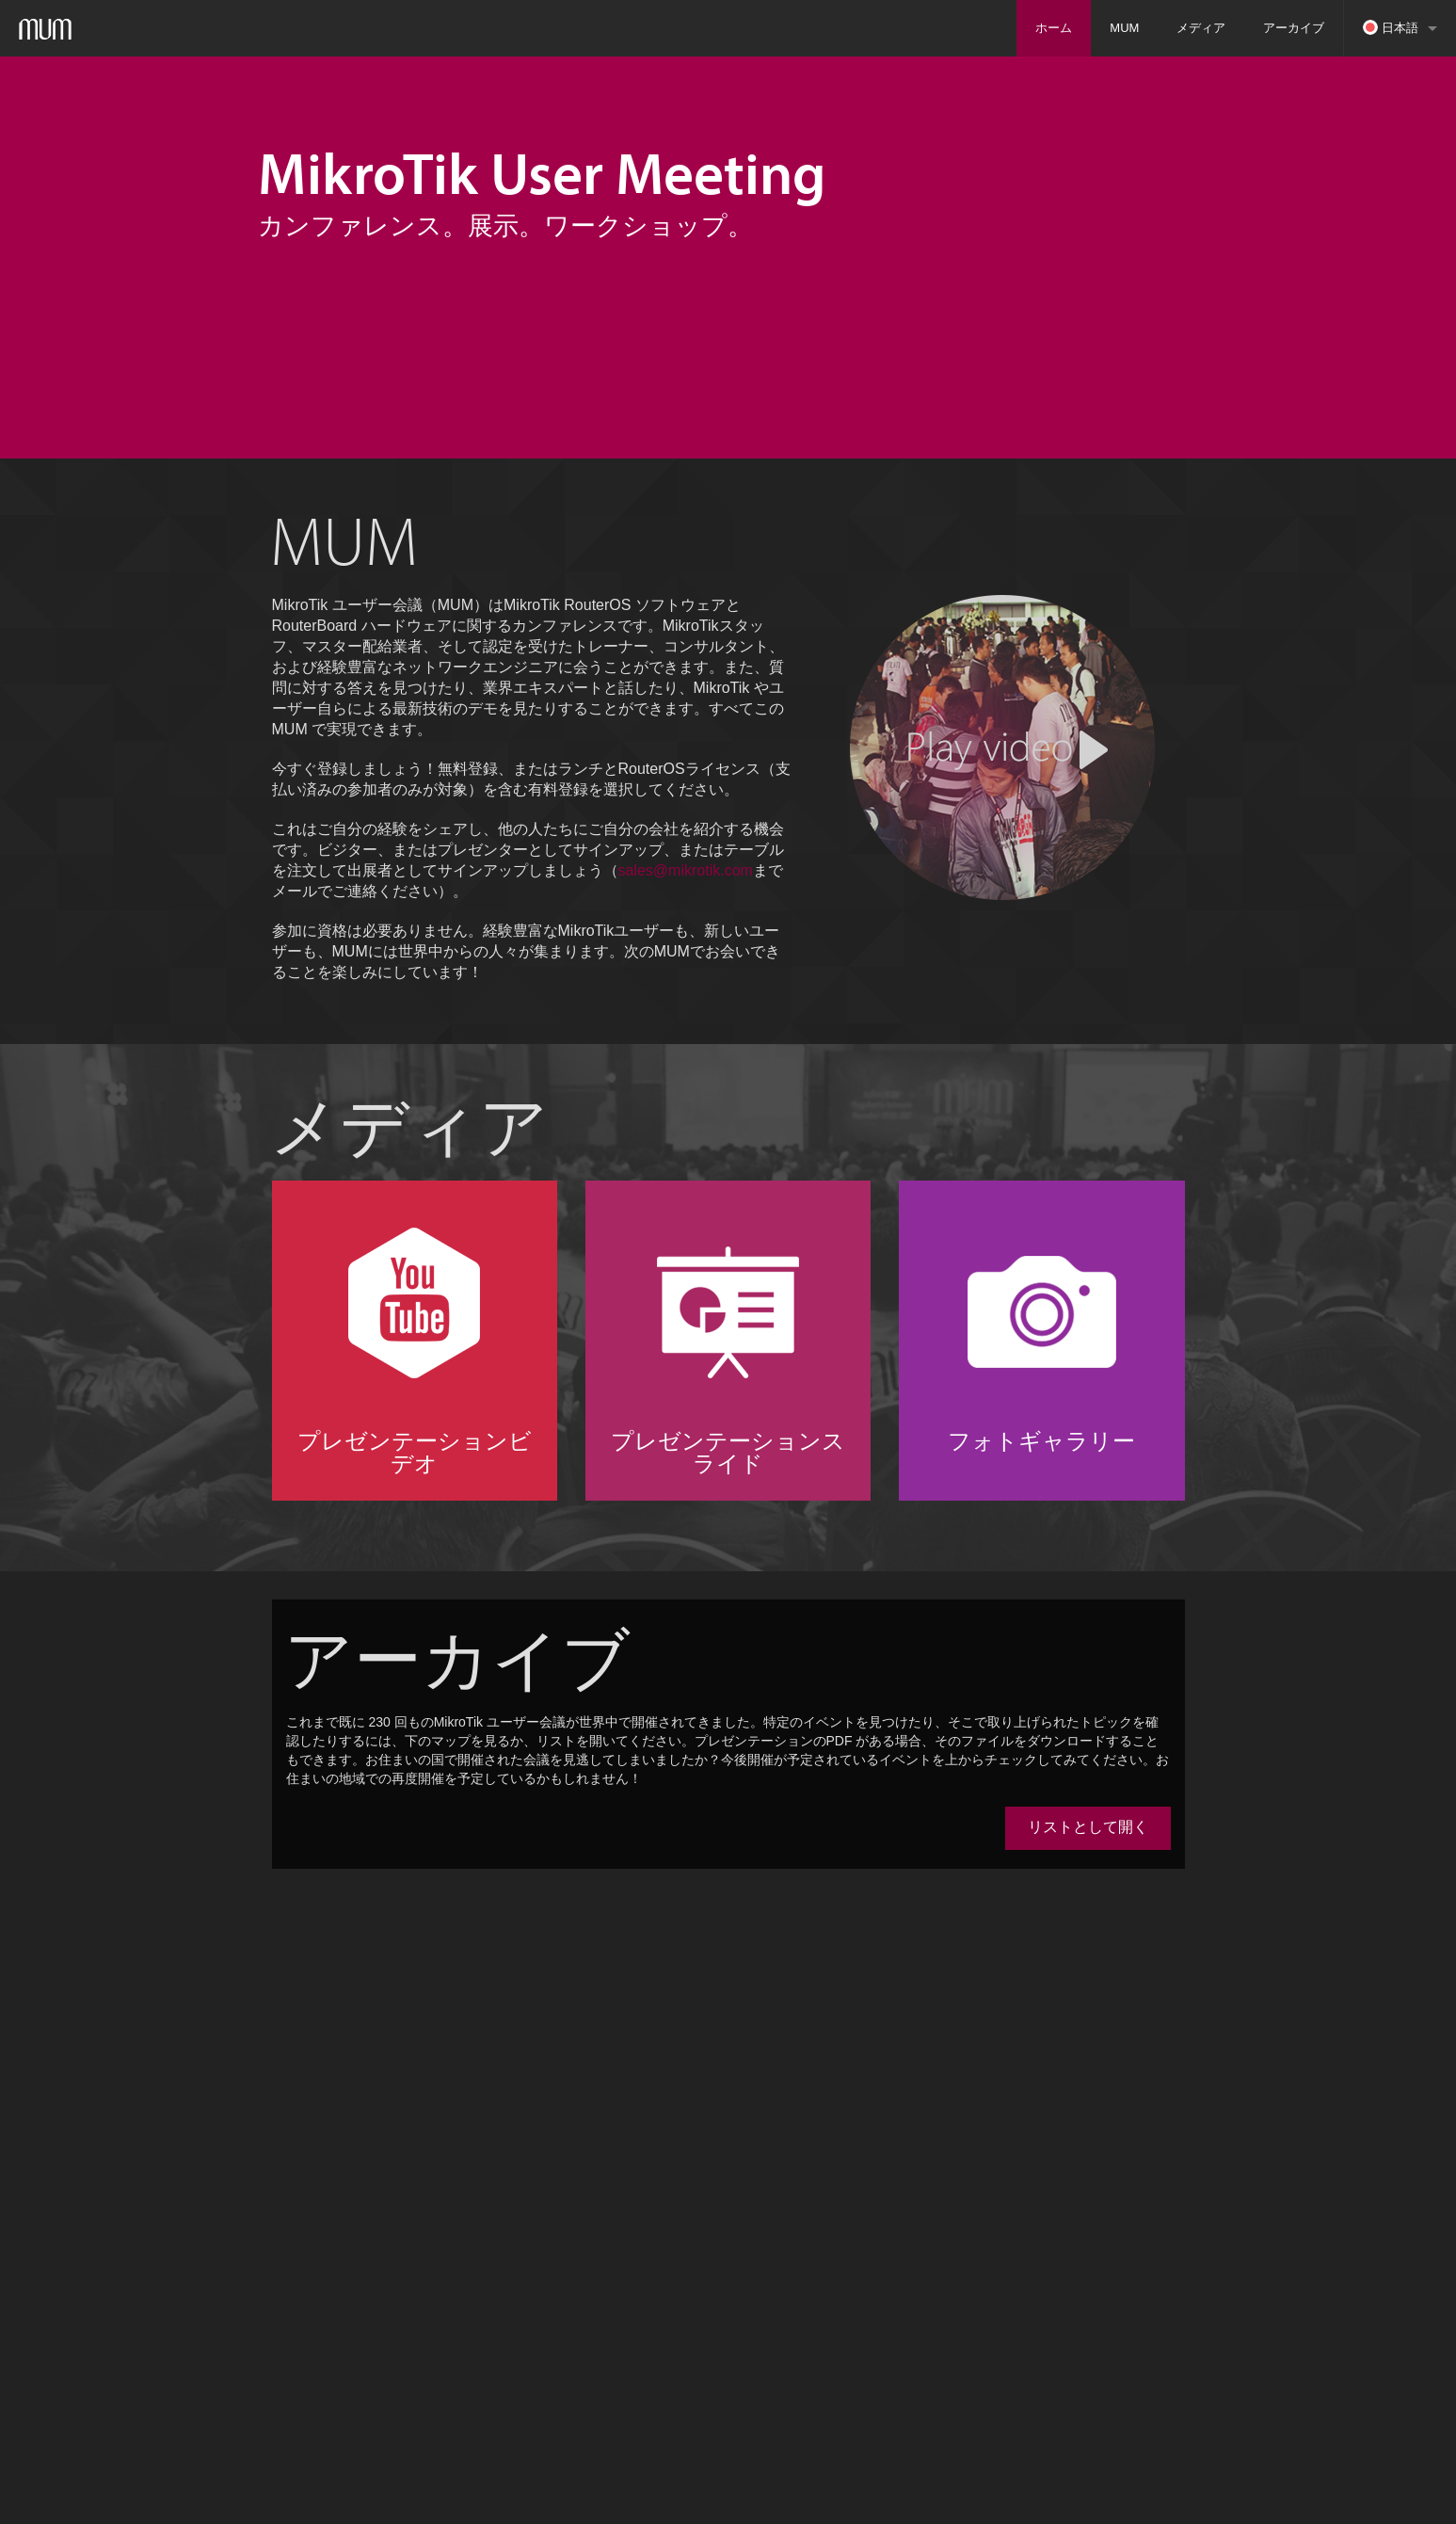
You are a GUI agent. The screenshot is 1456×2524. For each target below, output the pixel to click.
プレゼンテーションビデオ (414, 1451)
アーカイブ (1293, 28)
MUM (1124, 28)
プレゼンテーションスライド (728, 1451)
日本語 (1390, 27)
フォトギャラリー (1041, 1440)
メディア (1200, 28)
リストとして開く (1088, 1827)
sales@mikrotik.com (685, 870)
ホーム (1053, 28)
